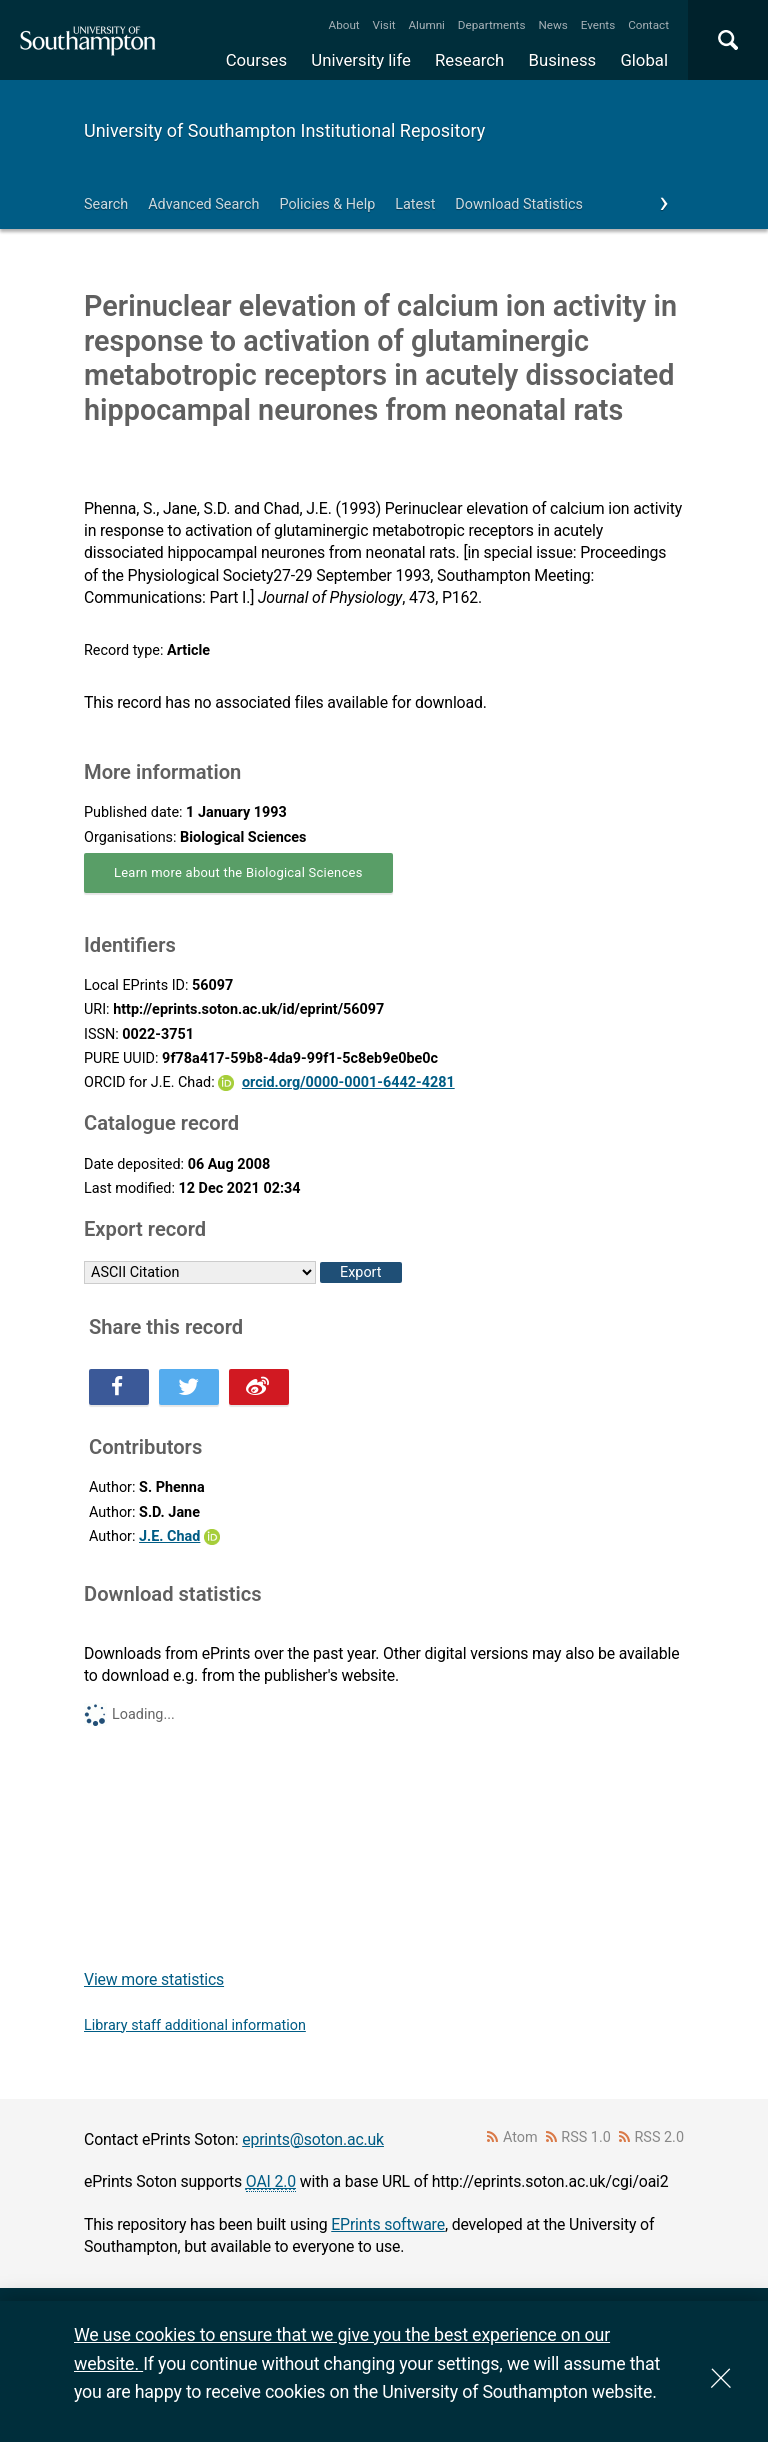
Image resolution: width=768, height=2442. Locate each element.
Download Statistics (519, 204)
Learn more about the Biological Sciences (238, 872)
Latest (415, 204)
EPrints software (388, 2224)
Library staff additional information (195, 2025)
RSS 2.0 (660, 2137)
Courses (256, 60)
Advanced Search (203, 204)
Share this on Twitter (189, 1387)
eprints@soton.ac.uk (313, 2139)
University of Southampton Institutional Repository (284, 130)
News (552, 25)
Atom (520, 2137)
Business (563, 60)
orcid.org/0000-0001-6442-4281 (348, 1082)
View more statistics (154, 1979)
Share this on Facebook (119, 1387)
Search (106, 204)
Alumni (426, 25)
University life (361, 60)
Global (644, 60)
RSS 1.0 (586, 2137)
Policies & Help (327, 204)
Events (598, 25)
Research (469, 60)
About (344, 25)
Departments (492, 25)
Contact (648, 25)
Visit (384, 25)
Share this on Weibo (259, 1387)
